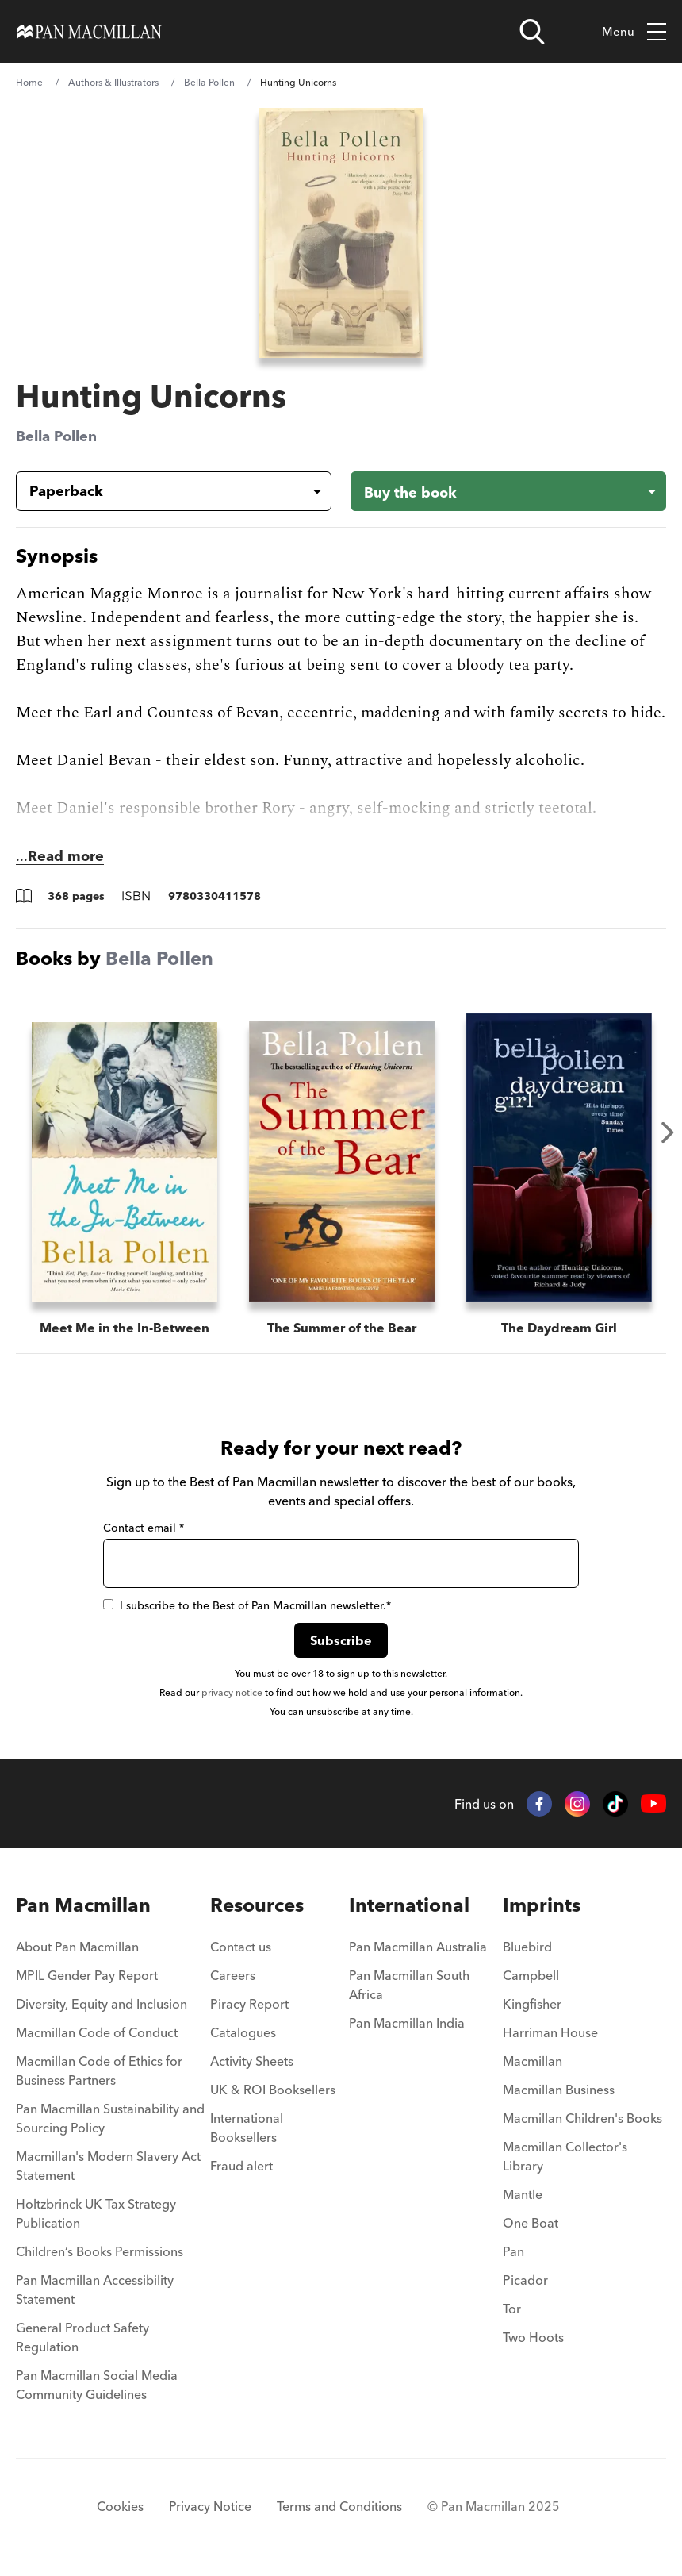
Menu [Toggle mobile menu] (634, 32)
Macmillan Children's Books (582, 2118)
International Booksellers (246, 2127)
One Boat (530, 2223)
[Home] (89, 32)
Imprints (541, 1905)
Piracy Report (249, 2004)
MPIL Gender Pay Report (87, 1975)
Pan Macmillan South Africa (409, 1984)
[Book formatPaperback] (161, 491)
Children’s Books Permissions (99, 2251)
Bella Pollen (209, 82)
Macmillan (532, 2061)
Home (29, 82)
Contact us (240, 1947)
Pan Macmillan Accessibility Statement (95, 2289)
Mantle (522, 2194)
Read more (66, 856)
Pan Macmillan (83, 1905)
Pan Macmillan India (407, 2023)
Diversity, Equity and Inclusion (101, 2004)
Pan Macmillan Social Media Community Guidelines (97, 2384)
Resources (257, 1905)
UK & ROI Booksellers (272, 2089)
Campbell (531, 1975)
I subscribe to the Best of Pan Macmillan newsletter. (247, 1605)
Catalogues (243, 2032)
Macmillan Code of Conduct (97, 2032)
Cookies (120, 2506)
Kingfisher (532, 2004)
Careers (232, 1975)
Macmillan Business (559, 2089)
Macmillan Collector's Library (565, 2156)
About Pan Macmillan (77, 1947)
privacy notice (231, 1692)
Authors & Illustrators (113, 82)
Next (667, 1132)
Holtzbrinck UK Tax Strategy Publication (96, 2213)
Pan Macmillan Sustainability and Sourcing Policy (110, 2118)
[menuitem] (113, 1951)
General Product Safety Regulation (82, 2337)
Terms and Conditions (339, 2506)
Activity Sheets (251, 2061)
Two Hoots (533, 2337)
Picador (525, 2280)
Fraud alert (241, 2166)
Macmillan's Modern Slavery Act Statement (108, 2165)
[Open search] (532, 31)
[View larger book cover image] (341, 233)
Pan (513, 2251)
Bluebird (527, 1947)
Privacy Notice (210, 2506)
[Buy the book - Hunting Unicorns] (508, 491)
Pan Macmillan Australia (418, 1947)
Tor (512, 2308)
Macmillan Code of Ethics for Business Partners (99, 2070)
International (409, 1905)
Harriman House (550, 2032)
